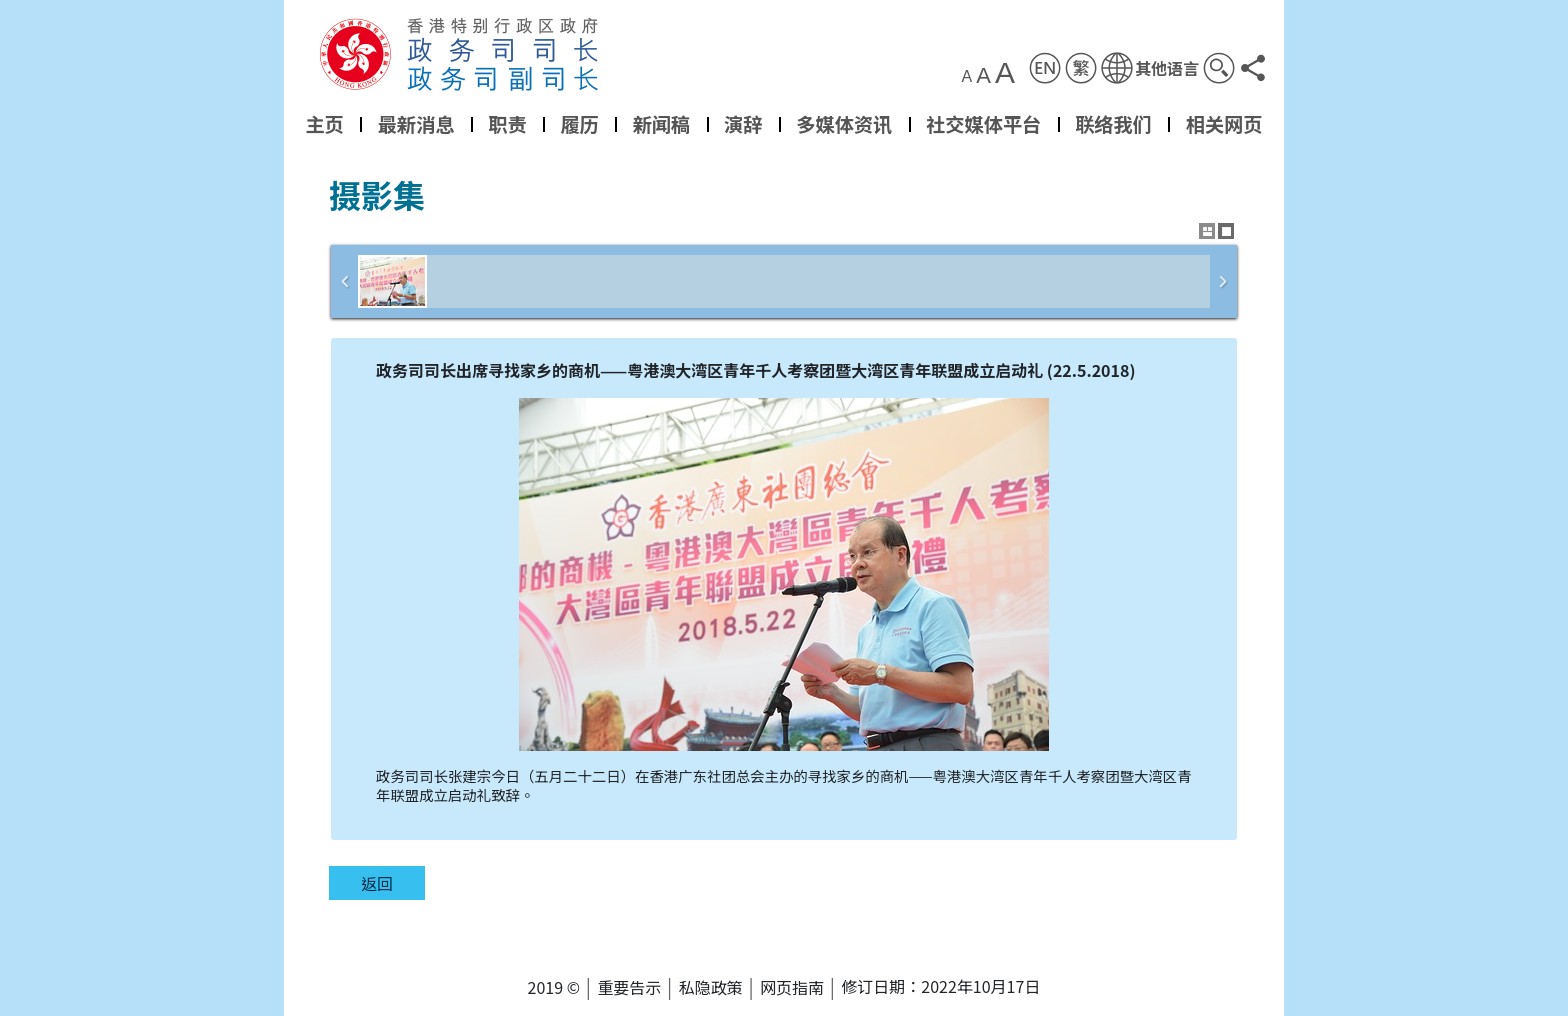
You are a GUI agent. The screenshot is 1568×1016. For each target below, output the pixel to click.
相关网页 (1224, 124)
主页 (324, 124)
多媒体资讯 (844, 124)
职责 (507, 124)
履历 (579, 124)
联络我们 (1113, 124)
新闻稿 (662, 124)
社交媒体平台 (983, 124)
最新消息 (416, 124)
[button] (1150, 68)
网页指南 (792, 987)
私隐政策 (711, 987)
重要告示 (629, 987)
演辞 (743, 124)
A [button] (967, 77)
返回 (377, 883)
